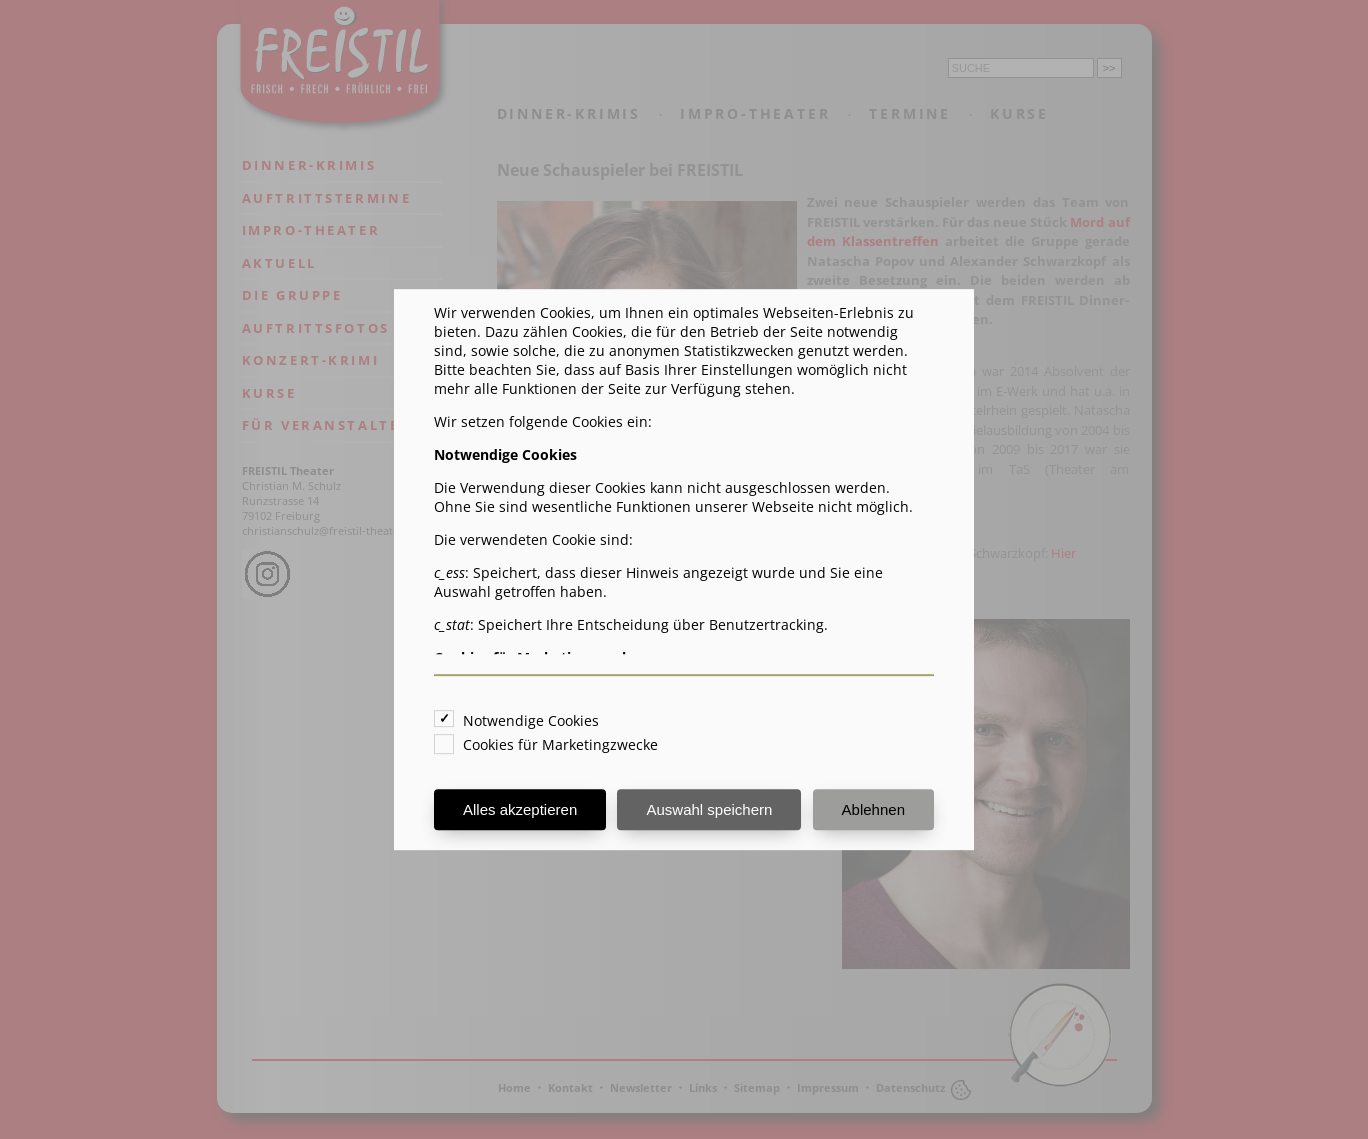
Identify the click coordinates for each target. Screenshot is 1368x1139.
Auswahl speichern (709, 809)
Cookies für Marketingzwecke (560, 744)
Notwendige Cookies (531, 720)
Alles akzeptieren (520, 809)
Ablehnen (873, 809)
